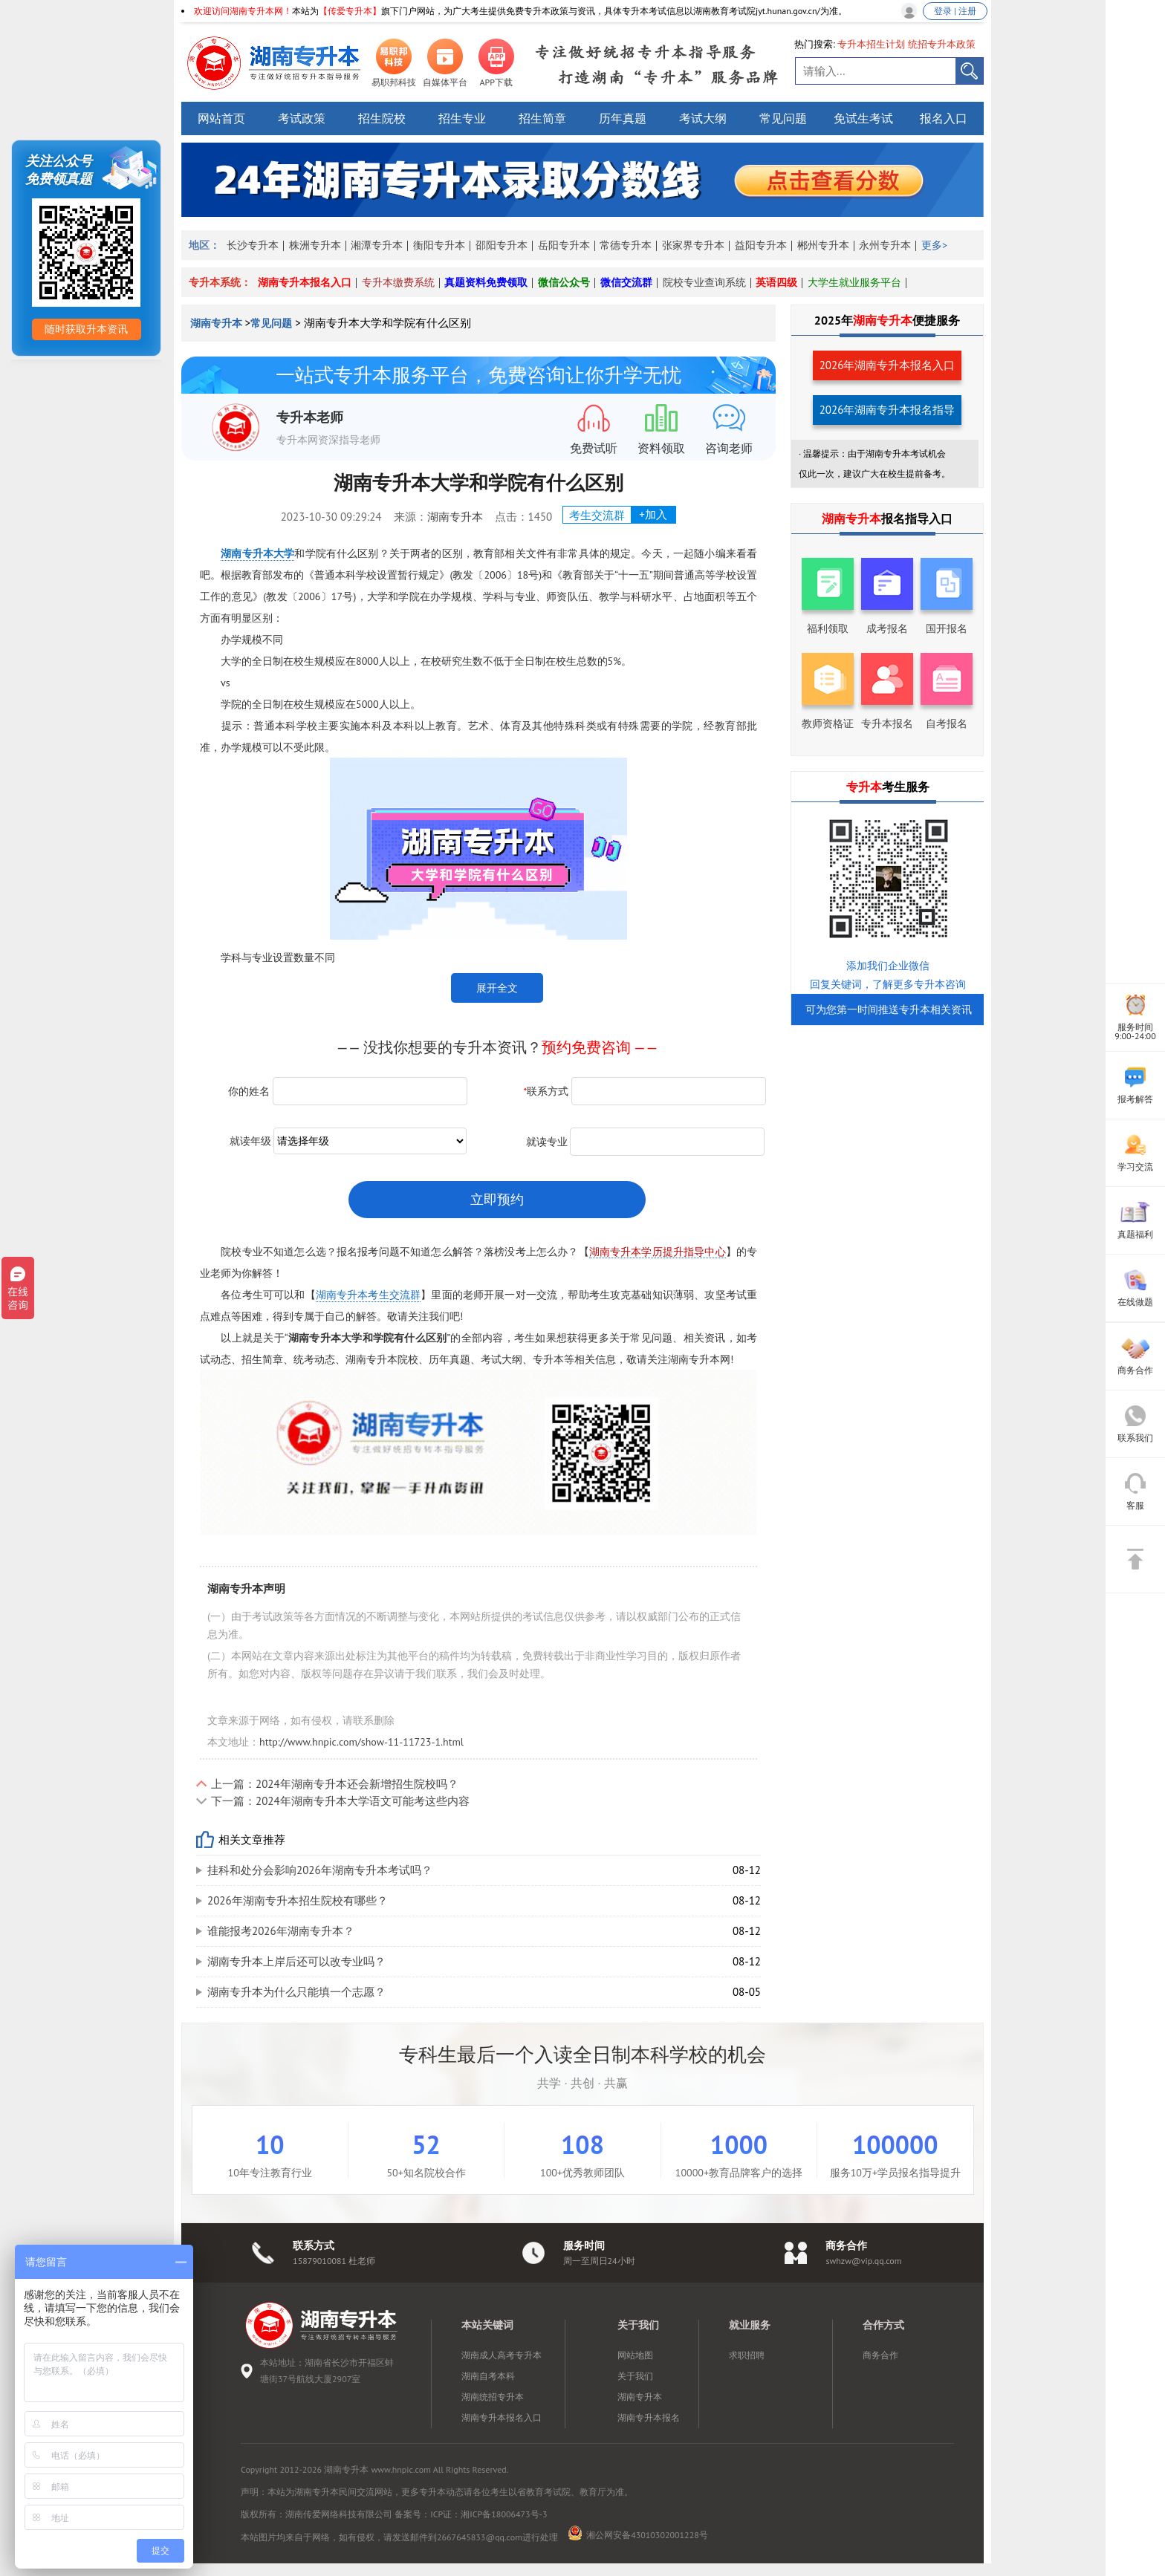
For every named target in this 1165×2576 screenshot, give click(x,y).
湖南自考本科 (488, 2375)
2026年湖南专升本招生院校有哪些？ (297, 1900)
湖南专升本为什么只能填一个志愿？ (296, 1992)
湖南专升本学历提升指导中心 (657, 1252)
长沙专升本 (253, 245)
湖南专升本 (217, 323)
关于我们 (635, 2375)
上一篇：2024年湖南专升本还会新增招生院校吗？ (334, 1784)
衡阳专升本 (439, 245)
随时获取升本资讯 (86, 329)
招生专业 (462, 118)
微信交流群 (626, 282)
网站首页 (221, 118)
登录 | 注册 (955, 10)
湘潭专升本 (377, 245)
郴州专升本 (823, 245)
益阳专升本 (761, 245)
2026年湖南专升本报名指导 (887, 410)
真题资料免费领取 (486, 282)
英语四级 (776, 282)
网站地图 (635, 2355)
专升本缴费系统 (398, 282)
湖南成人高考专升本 (501, 2355)
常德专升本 (626, 245)
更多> (934, 245)
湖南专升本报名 (648, 2417)
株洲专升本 (315, 245)
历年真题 (622, 118)
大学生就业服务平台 (854, 282)
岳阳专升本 (564, 245)
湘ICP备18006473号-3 (504, 2514)
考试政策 (301, 118)
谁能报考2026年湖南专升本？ (280, 1931)
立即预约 (497, 1199)
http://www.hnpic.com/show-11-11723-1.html (361, 1742)
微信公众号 (564, 282)
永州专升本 (885, 245)
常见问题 (783, 118)
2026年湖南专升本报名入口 (887, 365)
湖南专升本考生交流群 (368, 1294)
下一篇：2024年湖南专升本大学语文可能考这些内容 (340, 1801)
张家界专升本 (693, 245)
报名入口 (943, 118)
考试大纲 (703, 118)
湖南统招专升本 (492, 2396)
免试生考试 (863, 118)
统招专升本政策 (942, 44)
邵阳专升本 (502, 245)
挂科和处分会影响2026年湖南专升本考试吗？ (319, 1870)
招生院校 (382, 118)
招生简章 (542, 118)
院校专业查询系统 (704, 282)
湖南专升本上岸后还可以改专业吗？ (296, 1961)
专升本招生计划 (871, 44)
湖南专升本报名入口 (304, 282)
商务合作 (880, 2355)
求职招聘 (747, 2355)
